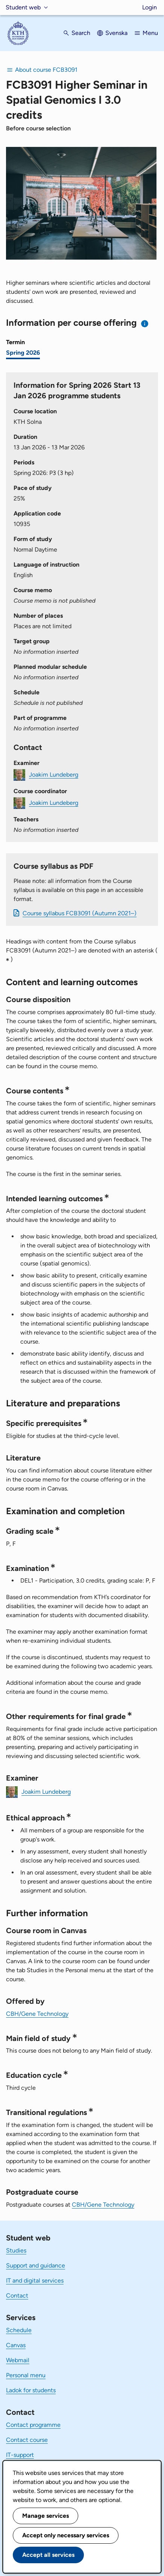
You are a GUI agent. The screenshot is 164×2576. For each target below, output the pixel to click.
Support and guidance (35, 2265)
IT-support (20, 2454)
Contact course (27, 2439)
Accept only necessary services (65, 2535)
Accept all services (48, 2554)
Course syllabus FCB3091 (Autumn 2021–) (80, 913)
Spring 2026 (23, 352)
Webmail (17, 2360)
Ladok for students (31, 2390)
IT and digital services (35, 2280)
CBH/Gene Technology (37, 2013)
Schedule (19, 2330)
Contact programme (33, 2424)
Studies (16, 2250)
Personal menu (26, 2375)
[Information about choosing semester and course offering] (145, 323)
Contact (17, 2295)
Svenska (116, 32)
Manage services (45, 2515)
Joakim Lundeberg (53, 774)
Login (149, 7)
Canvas (16, 2345)
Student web (23, 7)
